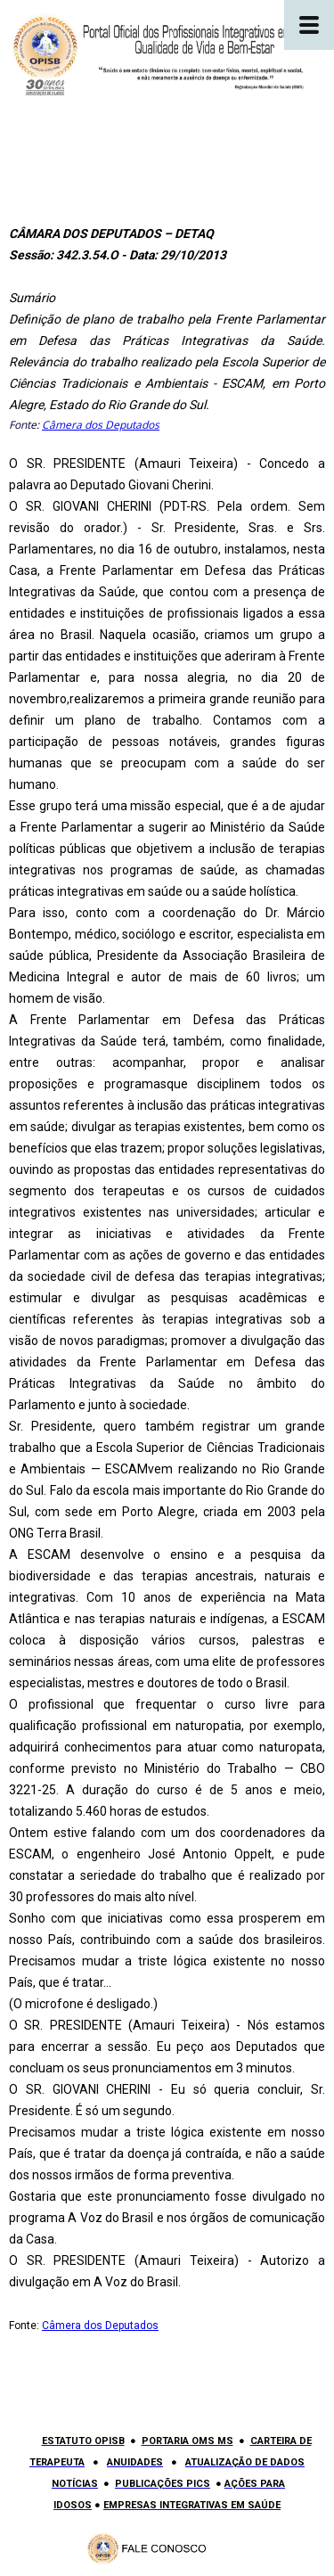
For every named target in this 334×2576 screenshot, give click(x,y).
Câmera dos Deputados (100, 424)
